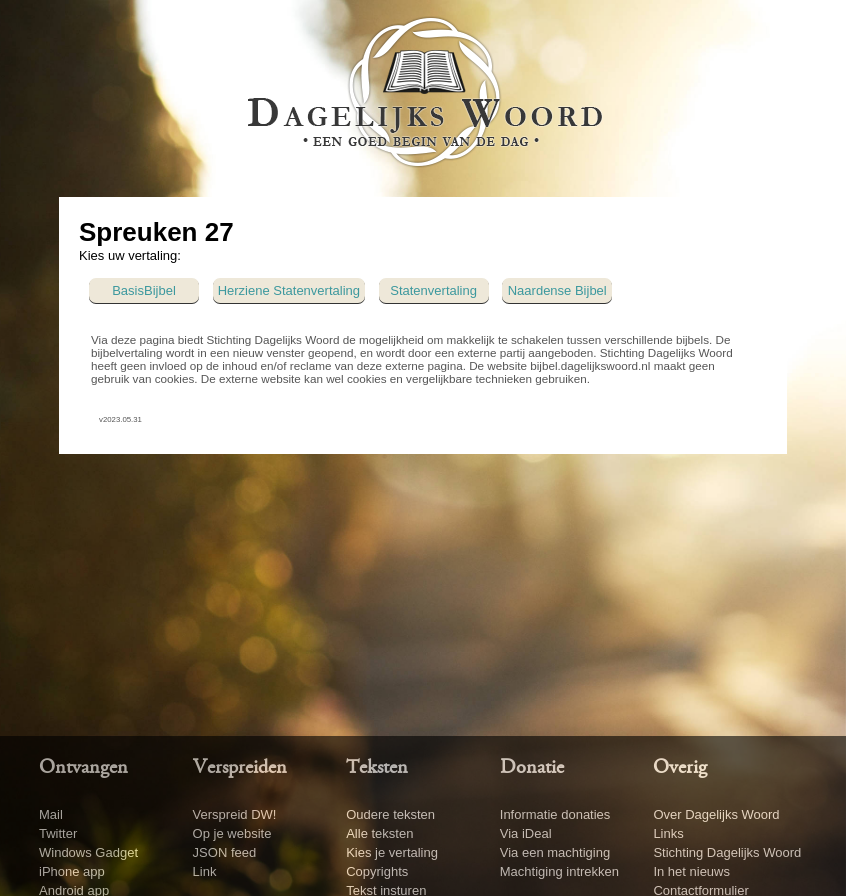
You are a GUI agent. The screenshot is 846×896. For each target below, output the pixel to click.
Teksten (377, 768)
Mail (51, 814)
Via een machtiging (555, 852)
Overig (680, 768)
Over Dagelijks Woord (716, 814)
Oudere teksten (390, 814)
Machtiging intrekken (559, 871)
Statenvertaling (433, 290)
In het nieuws (691, 871)
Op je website (232, 833)
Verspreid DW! (235, 814)
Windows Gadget (88, 852)
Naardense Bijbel (557, 290)
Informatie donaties (555, 814)
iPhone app (72, 871)
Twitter (58, 833)
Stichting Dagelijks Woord (727, 852)
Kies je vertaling (392, 852)
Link (205, 871)
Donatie (532, 768)
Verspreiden (240, 768)
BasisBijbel (144, 290)
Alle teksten (379, 833)
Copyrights (377, 871)
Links (668, 833)
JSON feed (225, 852)
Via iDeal (526, 833)
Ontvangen (83, 768)
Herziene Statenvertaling (289, 290)
